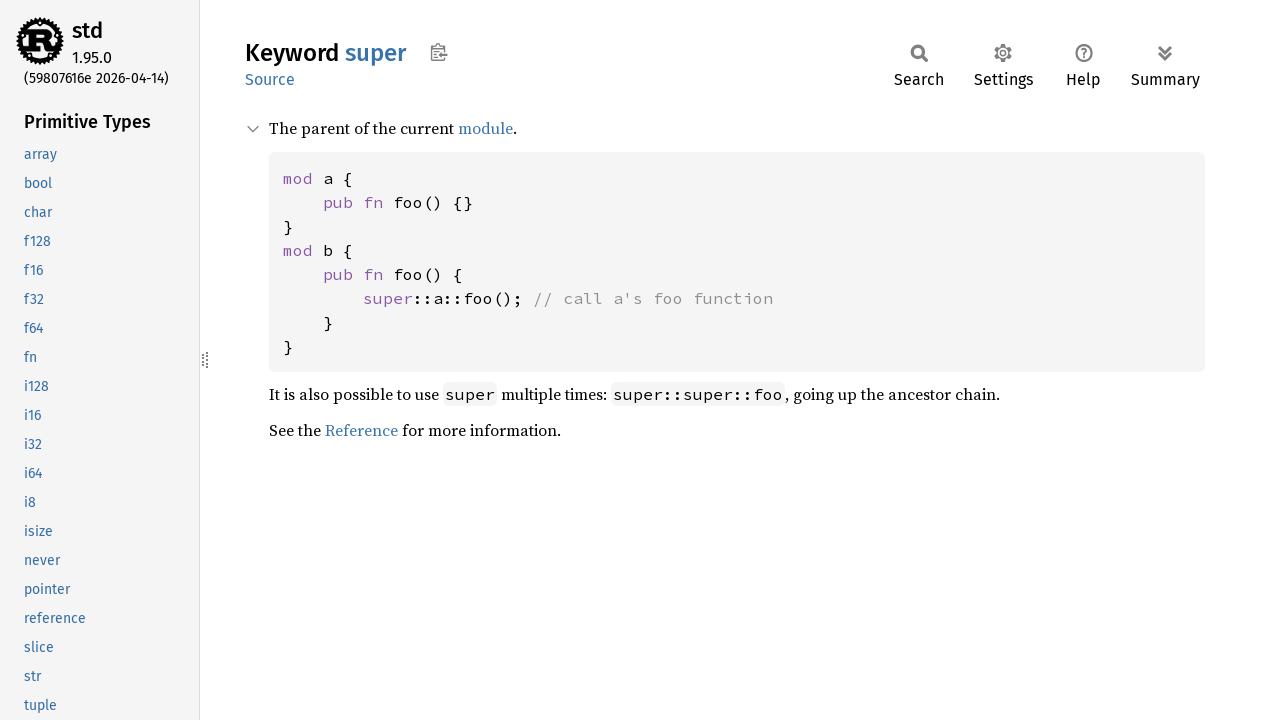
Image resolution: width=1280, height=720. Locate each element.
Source (270, 79)
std (87, 30)
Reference (361, 430)
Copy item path (438, 52)
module (485, 128)
